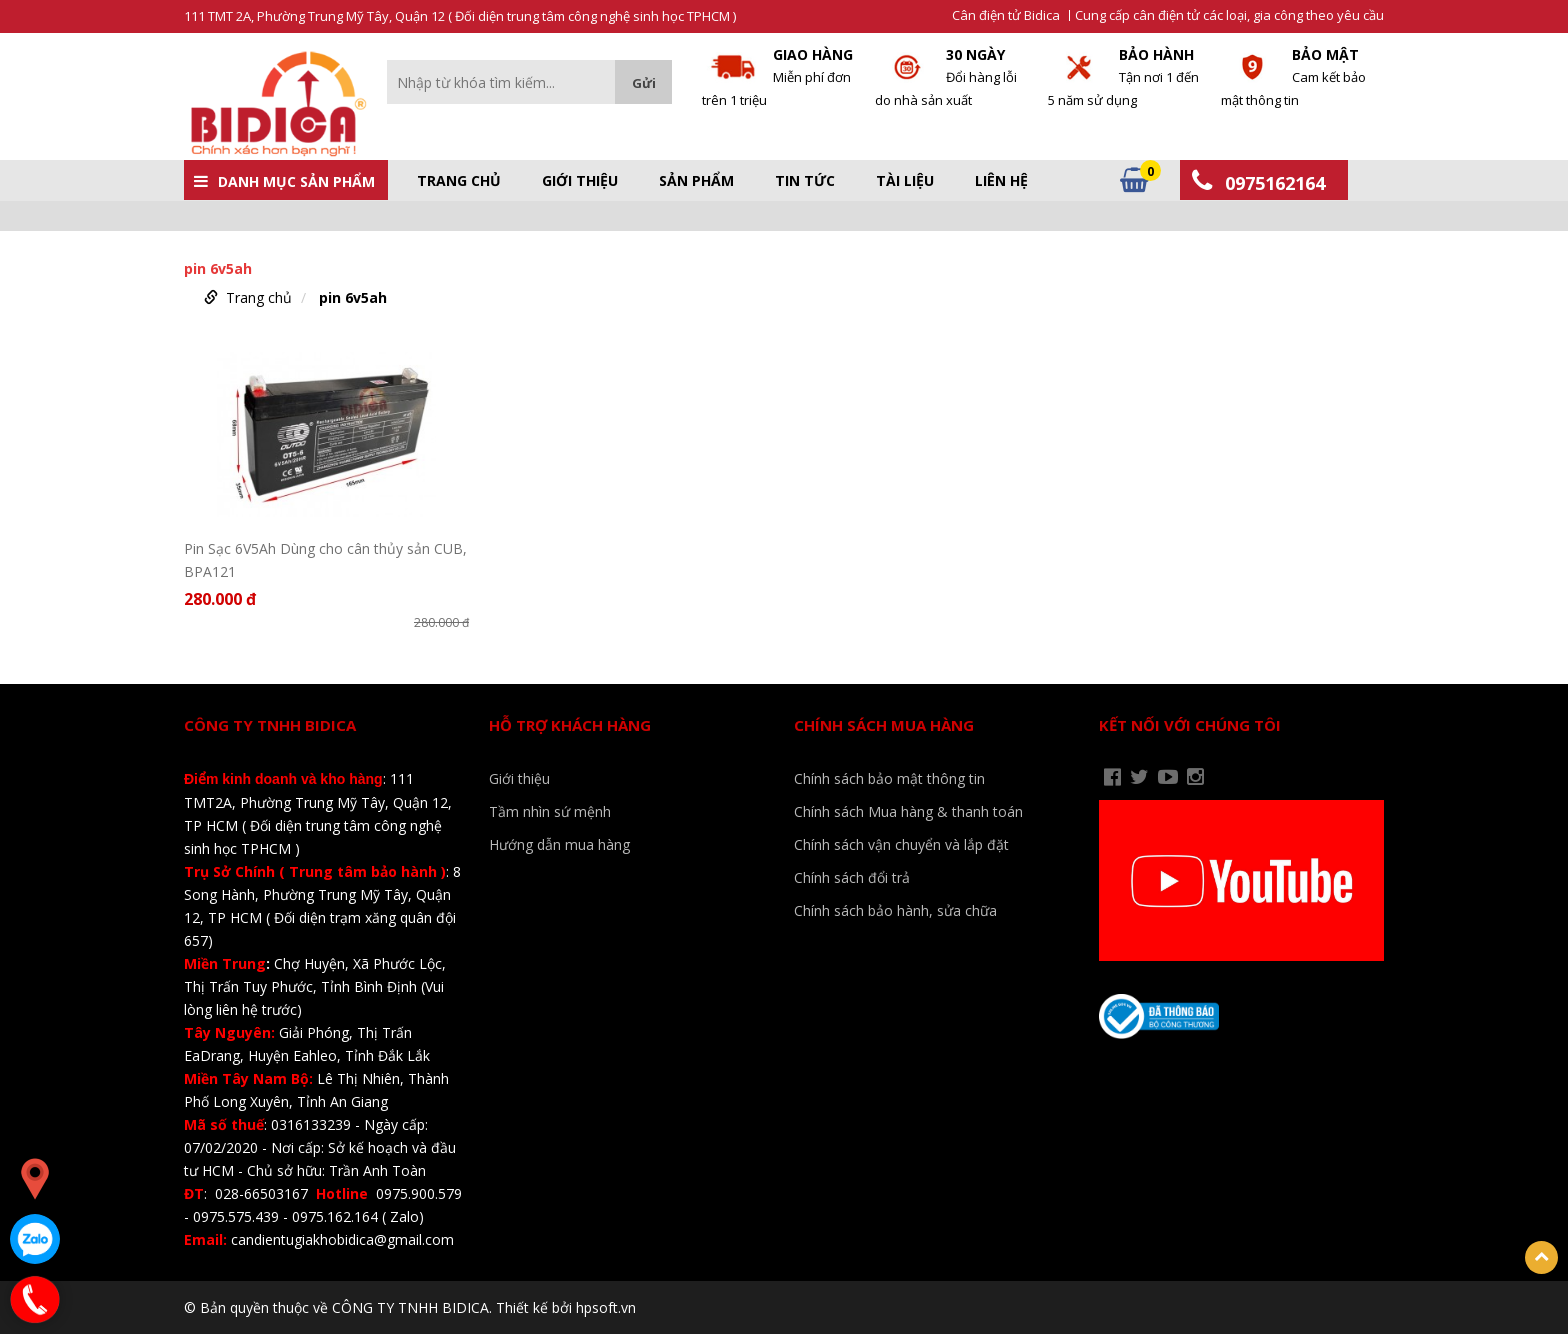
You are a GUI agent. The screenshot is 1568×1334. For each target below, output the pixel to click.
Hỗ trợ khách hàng (570, 725)
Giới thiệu (580, 181)
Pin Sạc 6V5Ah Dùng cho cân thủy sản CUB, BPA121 (325, 559)
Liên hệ (1001, 181)
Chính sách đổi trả (852, 877)
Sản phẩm (696, 181)
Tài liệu (905, 181)
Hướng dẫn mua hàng (559, 844)
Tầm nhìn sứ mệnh (550, 811)
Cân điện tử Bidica (1006, 15)
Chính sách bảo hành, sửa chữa (895, 910)
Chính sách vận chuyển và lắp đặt (901, 844)
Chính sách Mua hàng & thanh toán (908, 811)
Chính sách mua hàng (884, 725)
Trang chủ (459, 181)
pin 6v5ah (353, 297)
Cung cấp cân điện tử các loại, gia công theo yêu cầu (1229, 15)
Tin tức (805, 181)
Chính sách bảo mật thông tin (889, 778)
